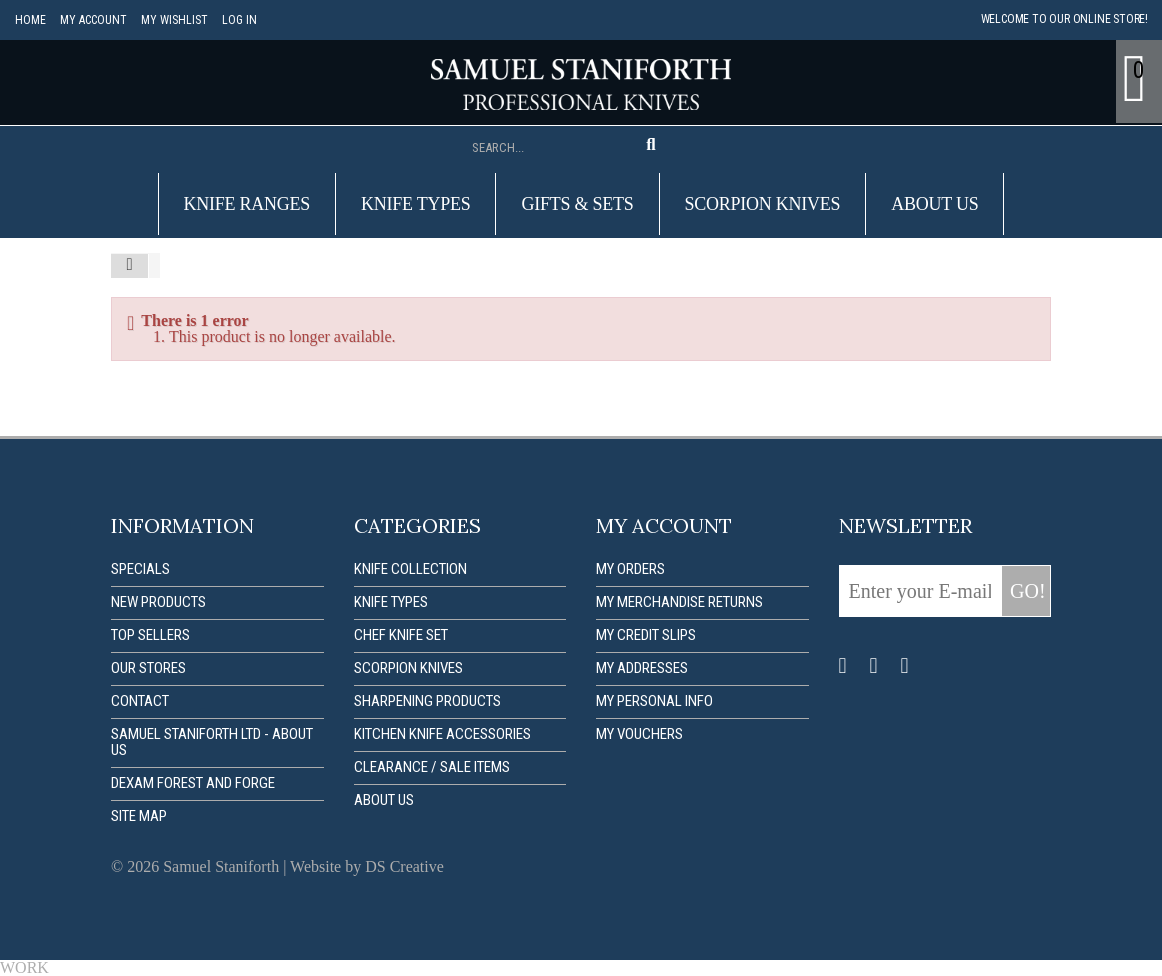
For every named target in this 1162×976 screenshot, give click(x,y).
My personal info (654, 701)
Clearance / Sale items (432, 767)
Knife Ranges (247, 204)
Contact (140, 701)
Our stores (148, 668)
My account (93, 20)
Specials (140, 569)
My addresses (642, 668)
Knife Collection (410, 569)
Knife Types (415, 204)
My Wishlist (174, 20)
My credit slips (646, 635)
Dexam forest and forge (193, 783)
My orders (630, 569)
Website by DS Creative (367, 866)
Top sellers (150, 635)
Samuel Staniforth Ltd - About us (212, 742)
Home (30, 20)
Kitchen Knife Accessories (442, 734)
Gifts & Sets (577, 204)
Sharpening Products (427, 701)
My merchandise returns (679, 602)
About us (934, 204)
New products (158, 602)
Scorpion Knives (763, 204)
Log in (239, 20)
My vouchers (639, 734)
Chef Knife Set (401, 635)
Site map (139, 816)
